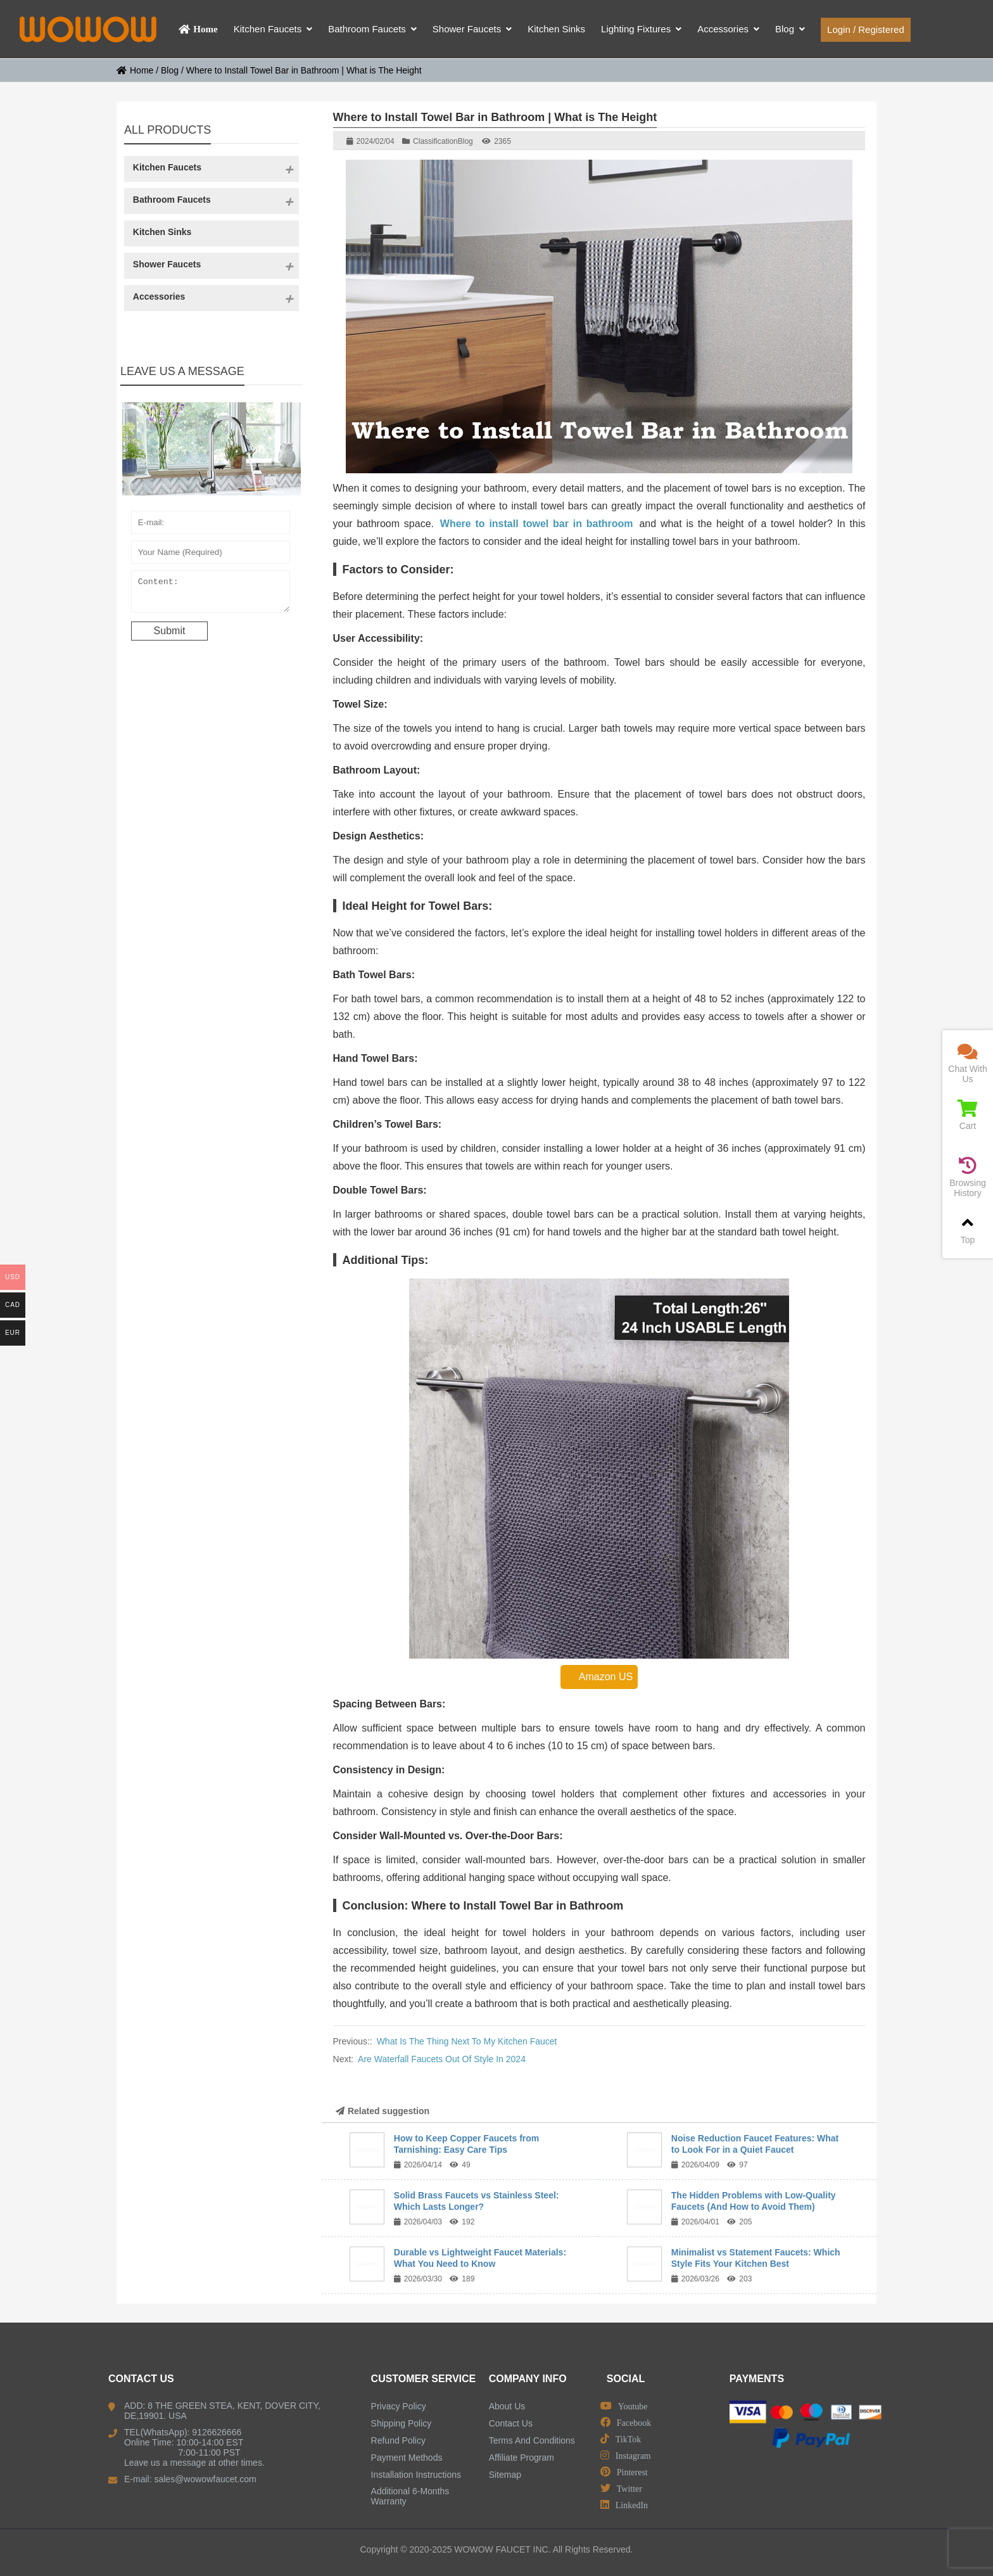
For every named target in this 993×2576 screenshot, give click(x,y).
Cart (967, 1115)
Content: (211, 594)
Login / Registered (865, 29)
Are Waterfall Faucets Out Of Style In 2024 (442, 2059)
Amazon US (599, 1676)
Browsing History (967, 1177)
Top (967, 1229)
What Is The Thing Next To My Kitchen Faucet (467, 2041)
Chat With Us (967, 1063)
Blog (170, 70)
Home (135, 70)
